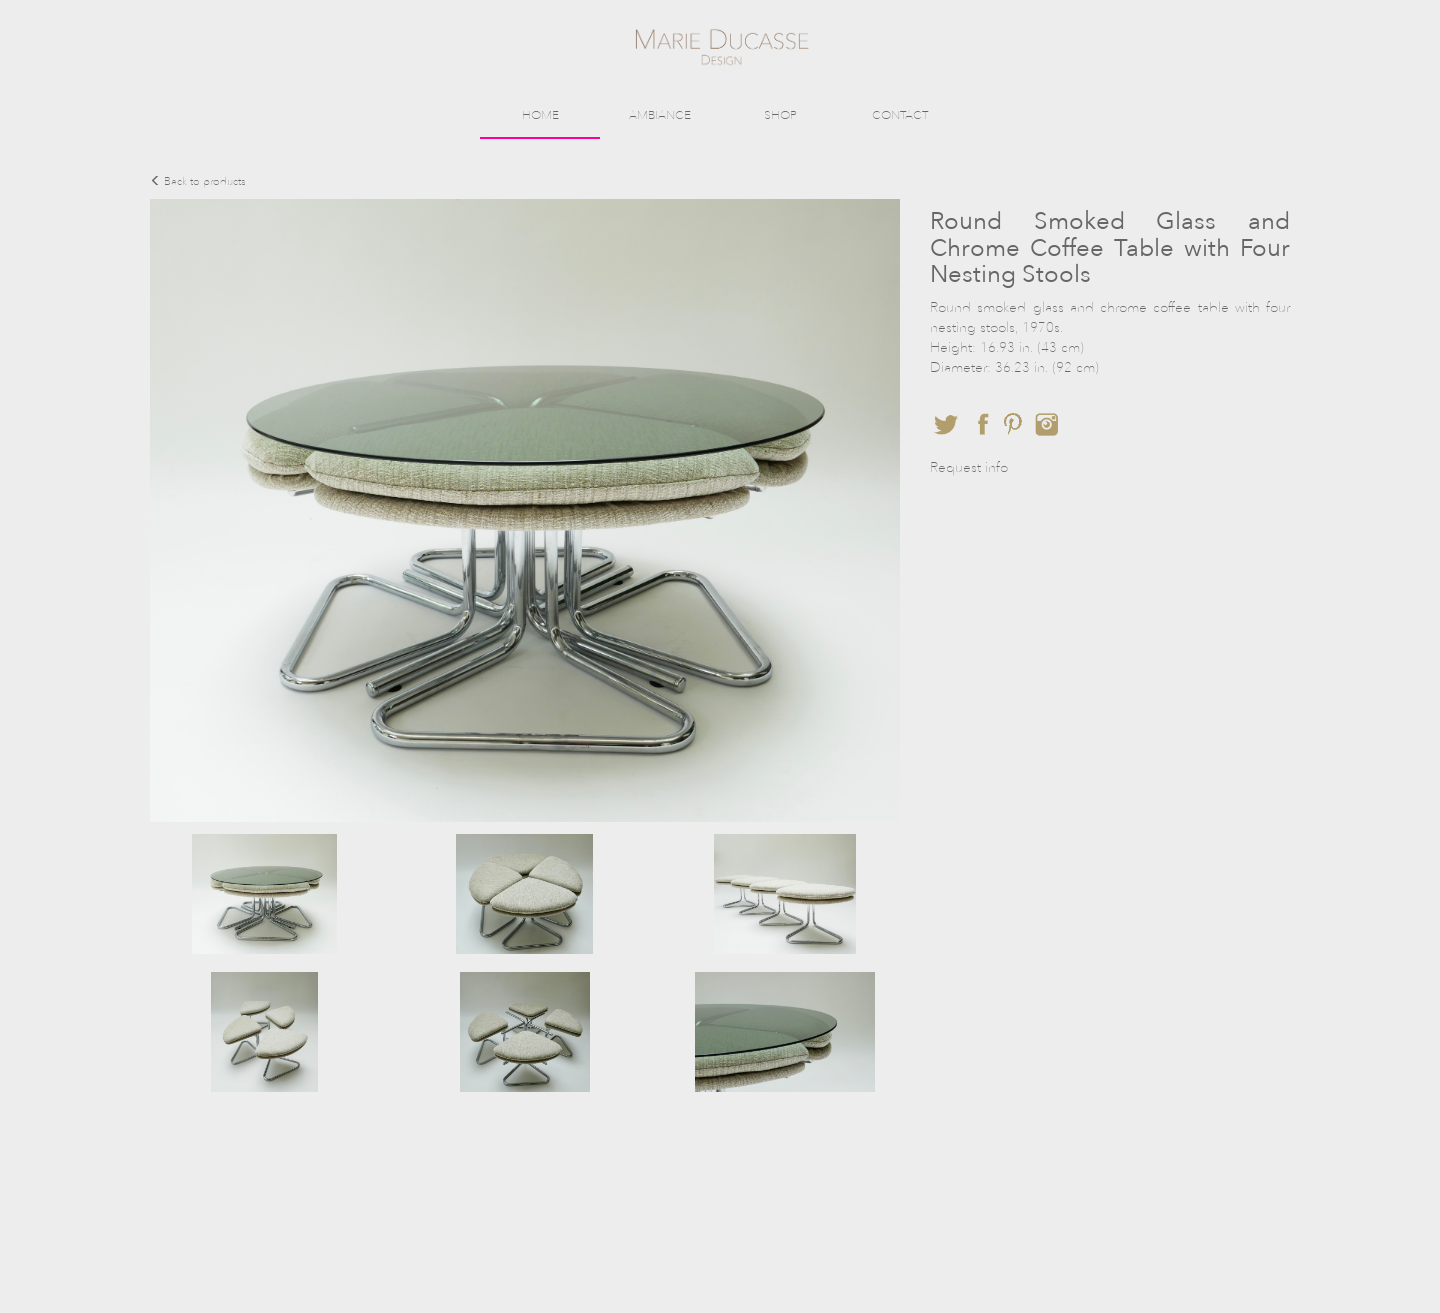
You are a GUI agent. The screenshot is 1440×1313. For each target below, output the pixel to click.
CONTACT (900, 115)
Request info (969, 467)
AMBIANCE (660, 115)
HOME (540, 115)
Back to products (198, 181)
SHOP (780, 115)
